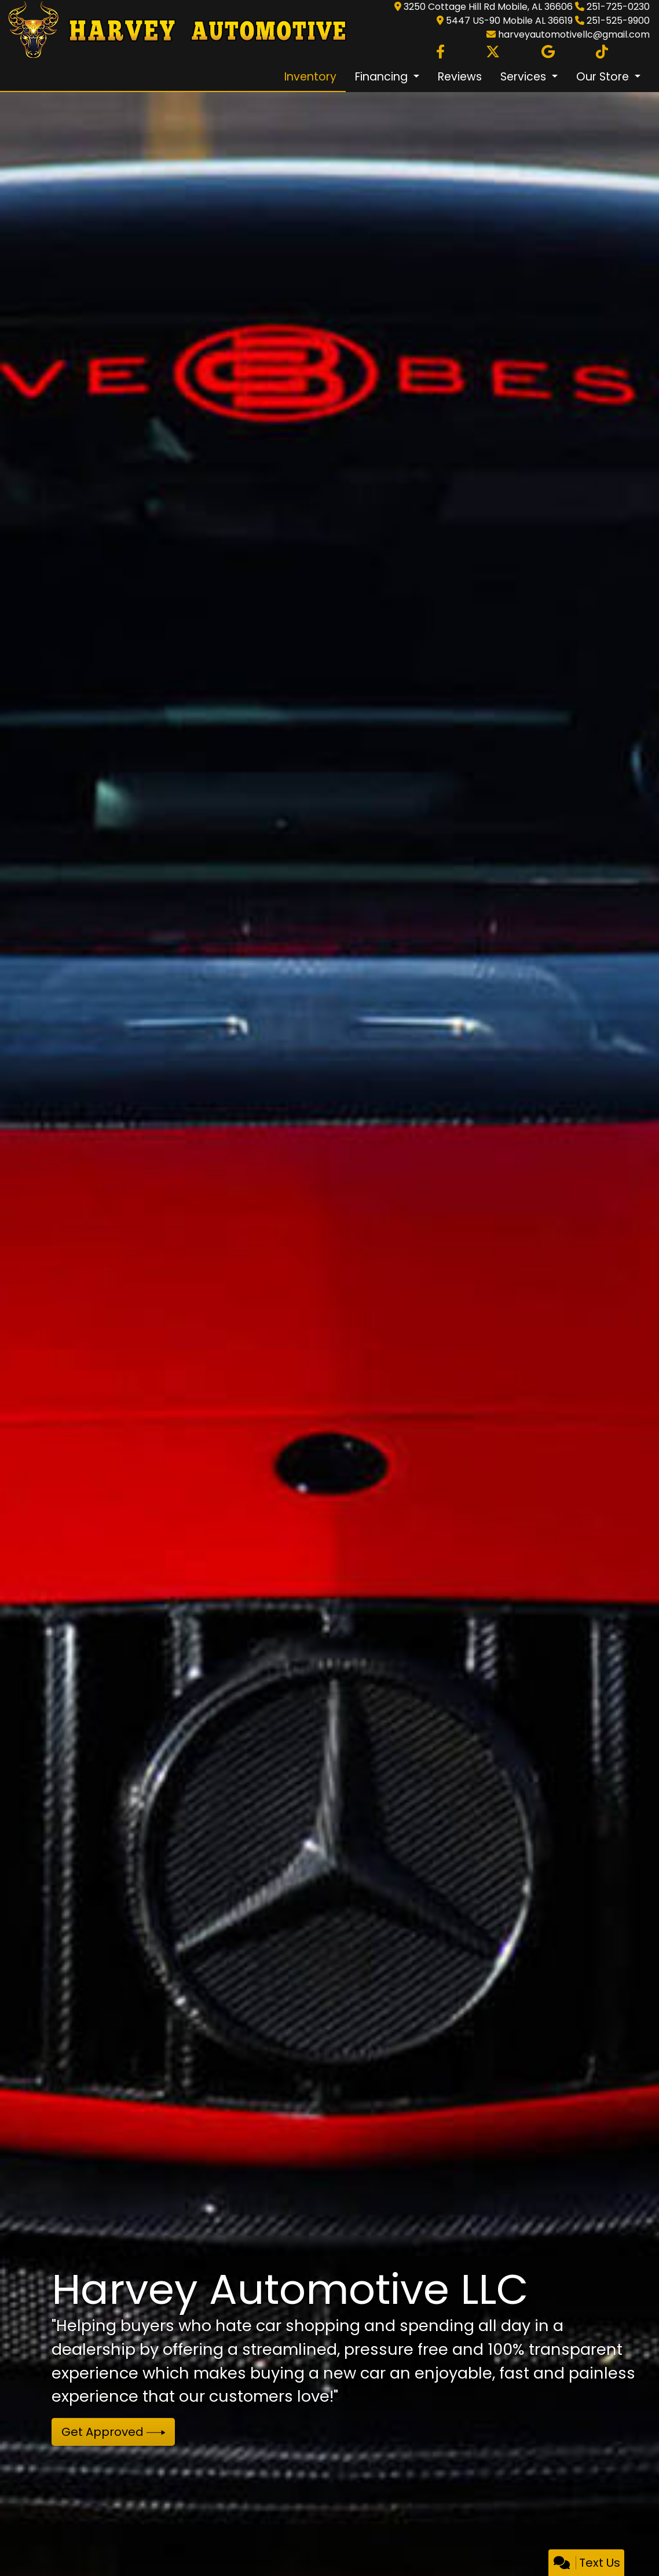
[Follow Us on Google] (548, 52)
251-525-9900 (618, 20)
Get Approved (113, 2432)
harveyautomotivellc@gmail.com (574, 34)
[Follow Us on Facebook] (440, 52)
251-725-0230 (618, 6)
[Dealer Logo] (173, 30)
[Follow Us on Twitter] (493, 52)
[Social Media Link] (602, 52)
